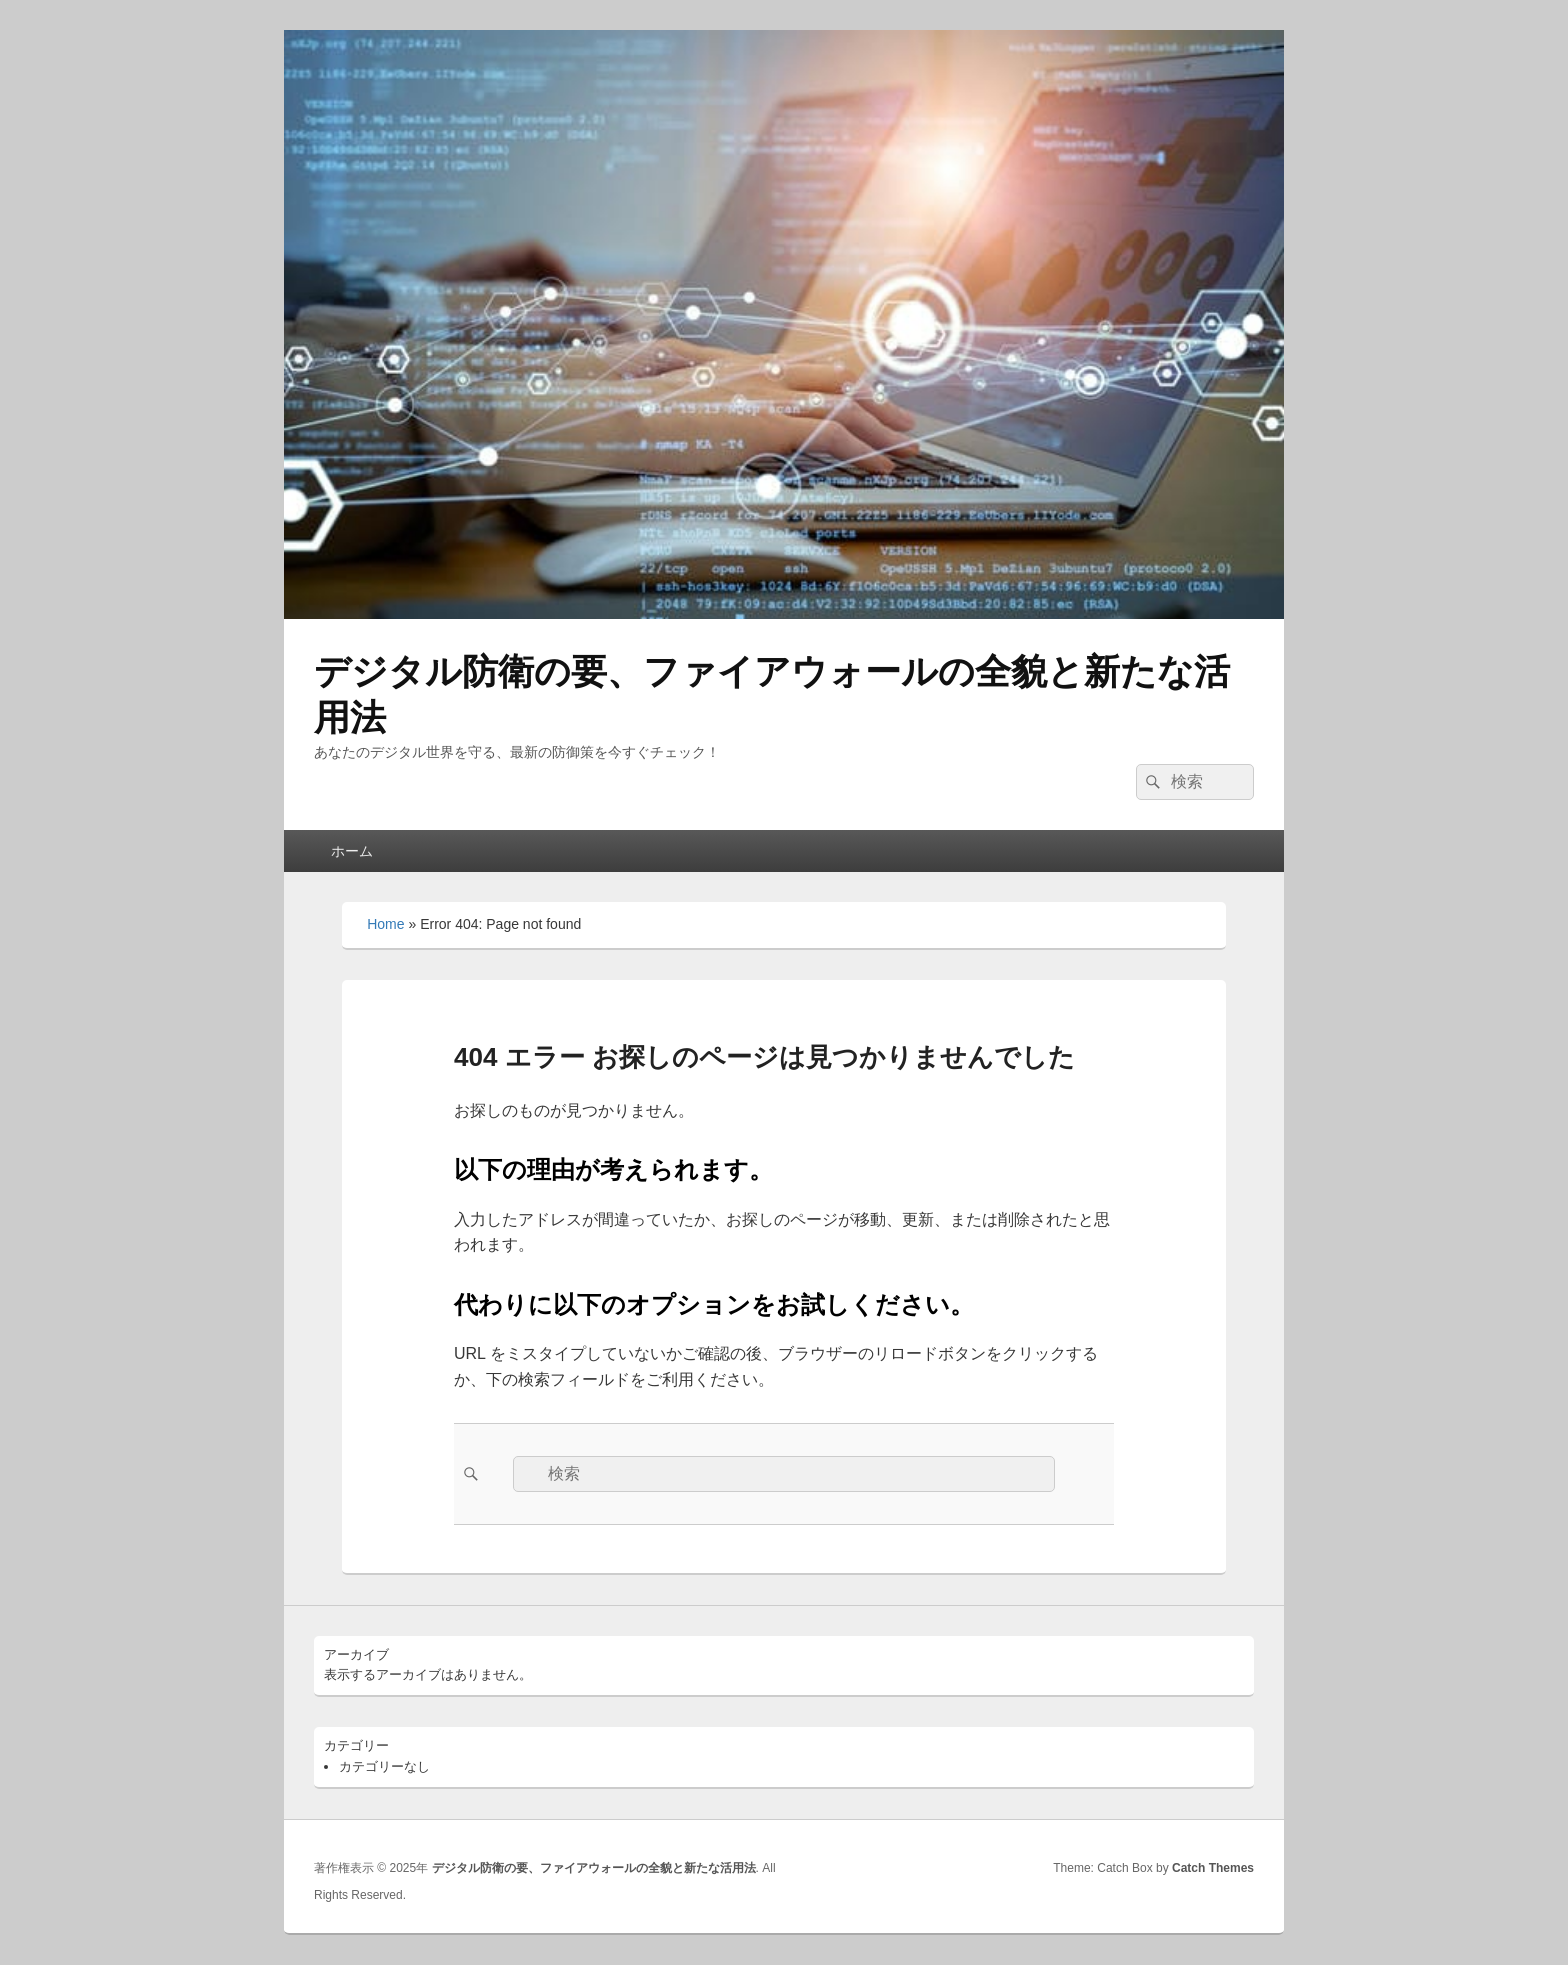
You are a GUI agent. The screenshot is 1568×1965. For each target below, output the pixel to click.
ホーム (352, 851)
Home (385, 924)
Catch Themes (1213, 1868)
